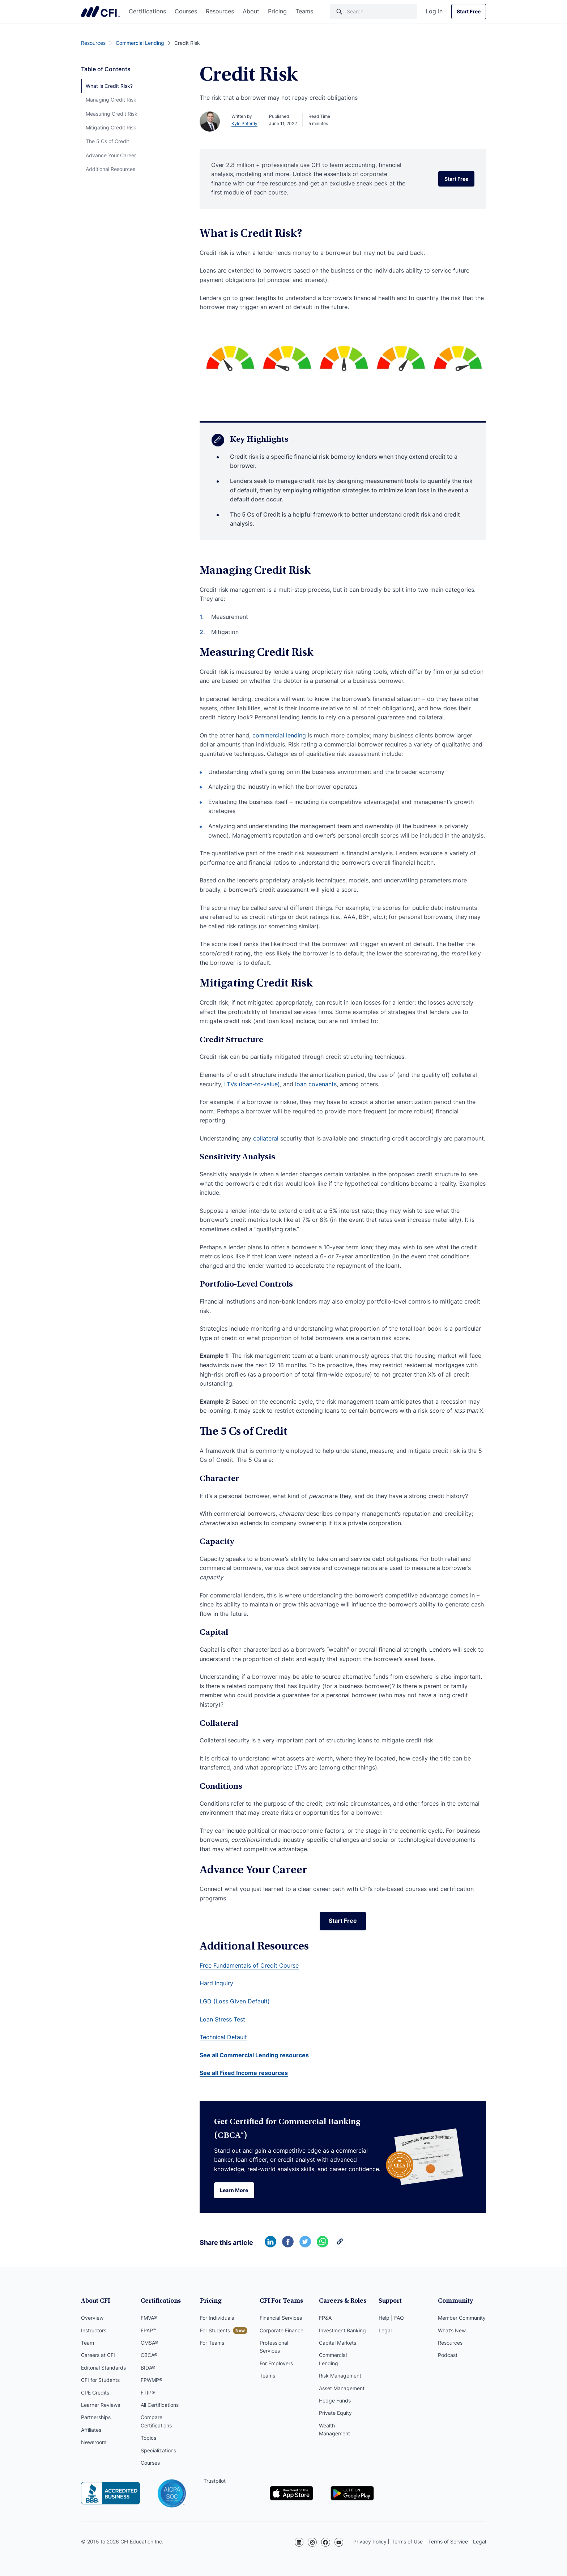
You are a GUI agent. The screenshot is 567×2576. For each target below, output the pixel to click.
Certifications (147, 11)
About (251, 11)
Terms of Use (407, 2541)
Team (87, 2343)
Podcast (447, 2355)
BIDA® (148, 2368)
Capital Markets (337, 2343)
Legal (385, 2330)
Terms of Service (448, 2541)
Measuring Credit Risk (111, 114)
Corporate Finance (281, 2330)
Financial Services (281, 2318)
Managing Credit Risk (111, 100)
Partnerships (96, 2417)
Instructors (93, 2330)
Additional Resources (110, 169)
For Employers (276, 2363)
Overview (92, 2318)
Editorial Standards (103, 2368)
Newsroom (93, 2442)
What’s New (452, 2330)
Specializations (158, 2450)
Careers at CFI (98, 2355)
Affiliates (91, 2430)
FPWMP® (151, 2380)
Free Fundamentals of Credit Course (249, 1965)
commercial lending (279, 735)
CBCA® (149, 2355)
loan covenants (316, 1084)
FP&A (325, 2318)
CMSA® (149, 2343)
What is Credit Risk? (109, 86)
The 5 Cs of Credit (107, 141)
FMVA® (149, 2318)
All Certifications (160, 2405)
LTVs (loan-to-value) (252, 1084)
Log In (434, 11)
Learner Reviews (100, 2405)
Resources (220, 11)
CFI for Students (100, 2380)
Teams (304, 11)
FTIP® (148, 2392)
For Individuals (217, 2318)
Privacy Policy (370, 2541)
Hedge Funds (335, 2400)
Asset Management (341, 2388)
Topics (148, 2438)
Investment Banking (342, 2330)
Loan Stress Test (222, 2019)
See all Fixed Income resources (244, 2072)
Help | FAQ (391, 2318)
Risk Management (340, 2376)
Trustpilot (215, 2481)
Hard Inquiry (216, 1983)
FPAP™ (148, 2330)
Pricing (277, 11)
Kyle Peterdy (244, 123)
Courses (186, 11)
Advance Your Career (111, 155)
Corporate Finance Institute (100, 11)
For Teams (212, 2343)
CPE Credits (95, 2392)
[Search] (373, 11)
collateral (265, 1138)
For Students (215, 2330)
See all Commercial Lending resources (254, 2055)
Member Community (462, 2318)
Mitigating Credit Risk (111, 127)
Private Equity (335, 2413)
